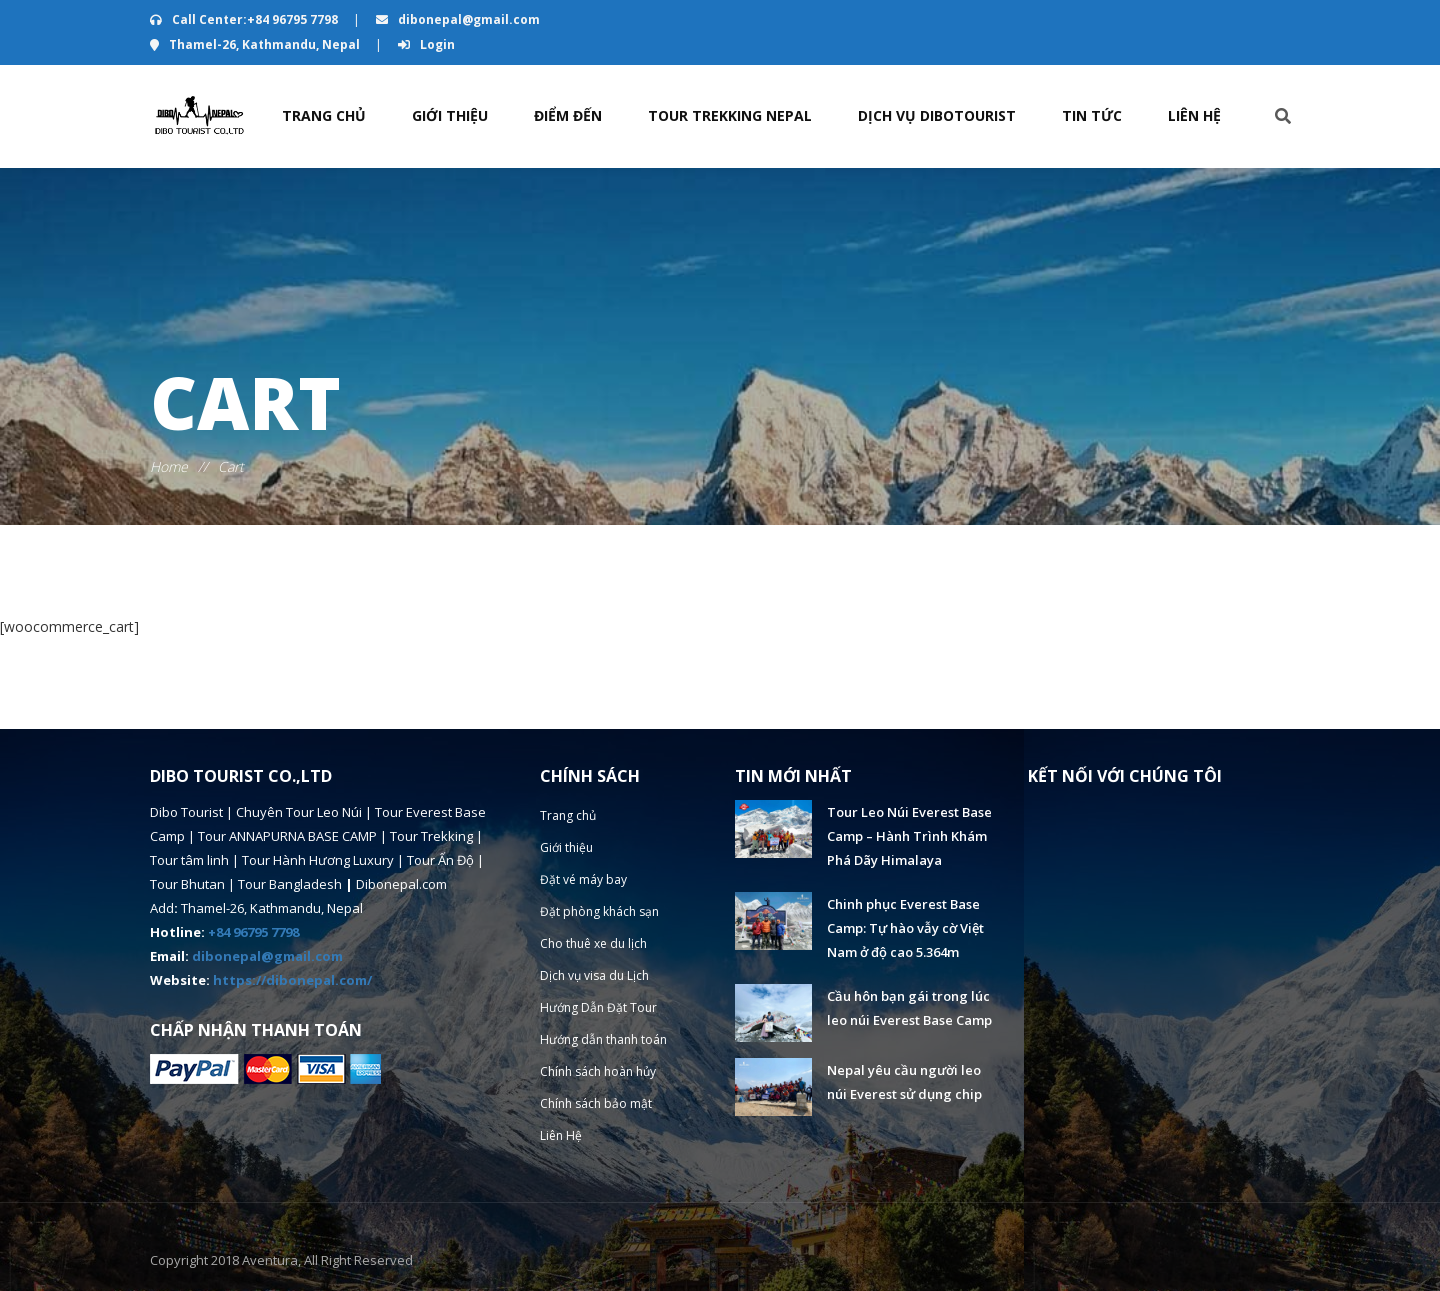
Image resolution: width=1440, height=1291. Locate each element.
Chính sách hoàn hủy (598, 1071)
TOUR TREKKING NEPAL (730, 115)
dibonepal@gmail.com (458, 19)
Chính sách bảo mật (596, 1103)
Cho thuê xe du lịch (594, 943)
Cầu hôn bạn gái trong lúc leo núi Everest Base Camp (909, 1008)
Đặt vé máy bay (584, 879)
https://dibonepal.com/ (292, 980)
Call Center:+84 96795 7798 (245, 19)
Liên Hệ (1194, 115)
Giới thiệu (450, 115)
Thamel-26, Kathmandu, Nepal (256, 44)
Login (426, 44)
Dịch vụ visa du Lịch (595, 975)
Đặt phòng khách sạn (599, 911)
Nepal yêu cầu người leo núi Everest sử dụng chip (904, 1082)
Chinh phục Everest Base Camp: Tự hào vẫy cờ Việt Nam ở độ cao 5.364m (905, 928)
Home (169, 466)
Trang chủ (324, 115)
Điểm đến (568, 115)
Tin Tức (1092, 115)
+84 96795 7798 (253, 932)
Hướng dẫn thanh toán (603, 1039)
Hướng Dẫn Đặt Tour (598, 1007)
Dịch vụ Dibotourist (937, 115)
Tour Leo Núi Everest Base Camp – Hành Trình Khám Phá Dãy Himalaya (909, 836)
